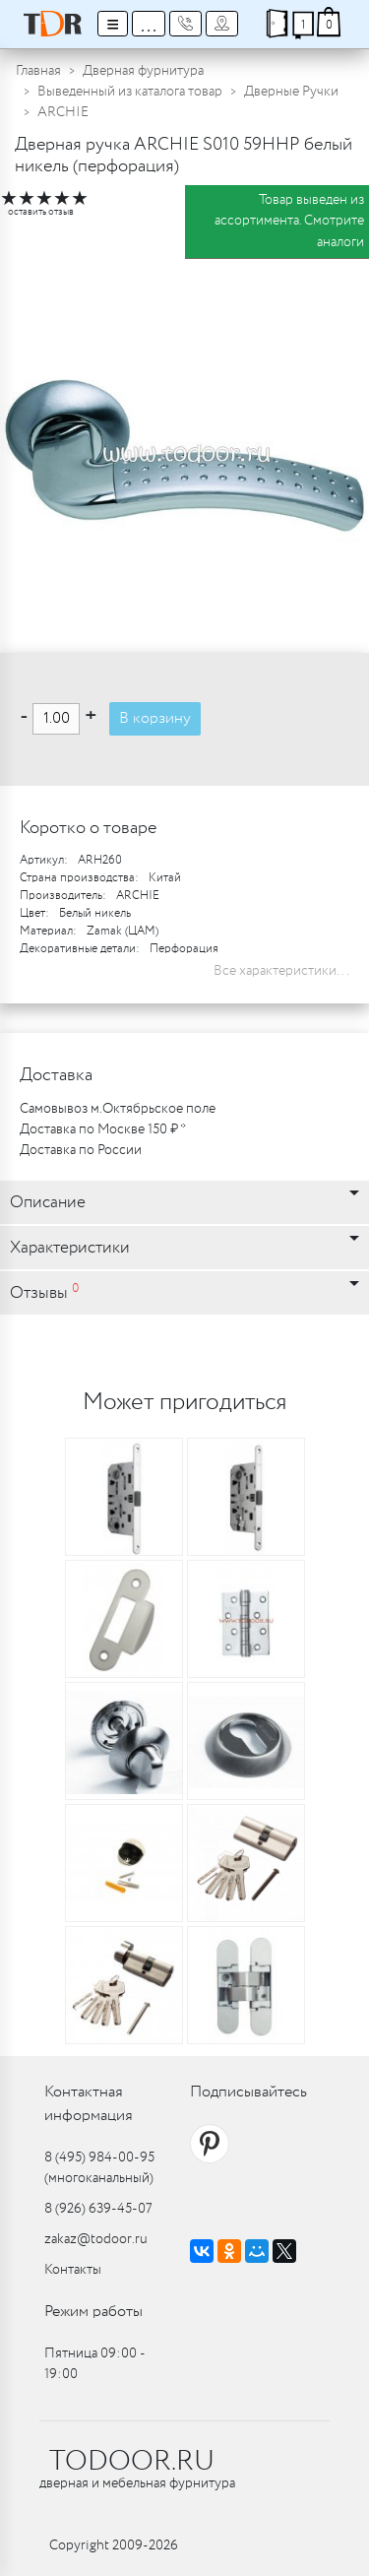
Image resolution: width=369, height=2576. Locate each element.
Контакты (72, 2270)
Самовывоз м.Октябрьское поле (117, 1109)
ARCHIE (63, 112)
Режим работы (93, 2311)
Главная (38, 71)
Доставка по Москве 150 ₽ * (103, 1129)
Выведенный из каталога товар (129, 91)
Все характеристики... (281, 971)
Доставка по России (81, 1150)
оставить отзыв (41, 212)
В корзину (155, 718)
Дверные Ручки (291, 91)
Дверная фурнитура (143, 71)
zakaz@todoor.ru (96, 2239)
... (148, 23)
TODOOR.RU (132, 2461)
